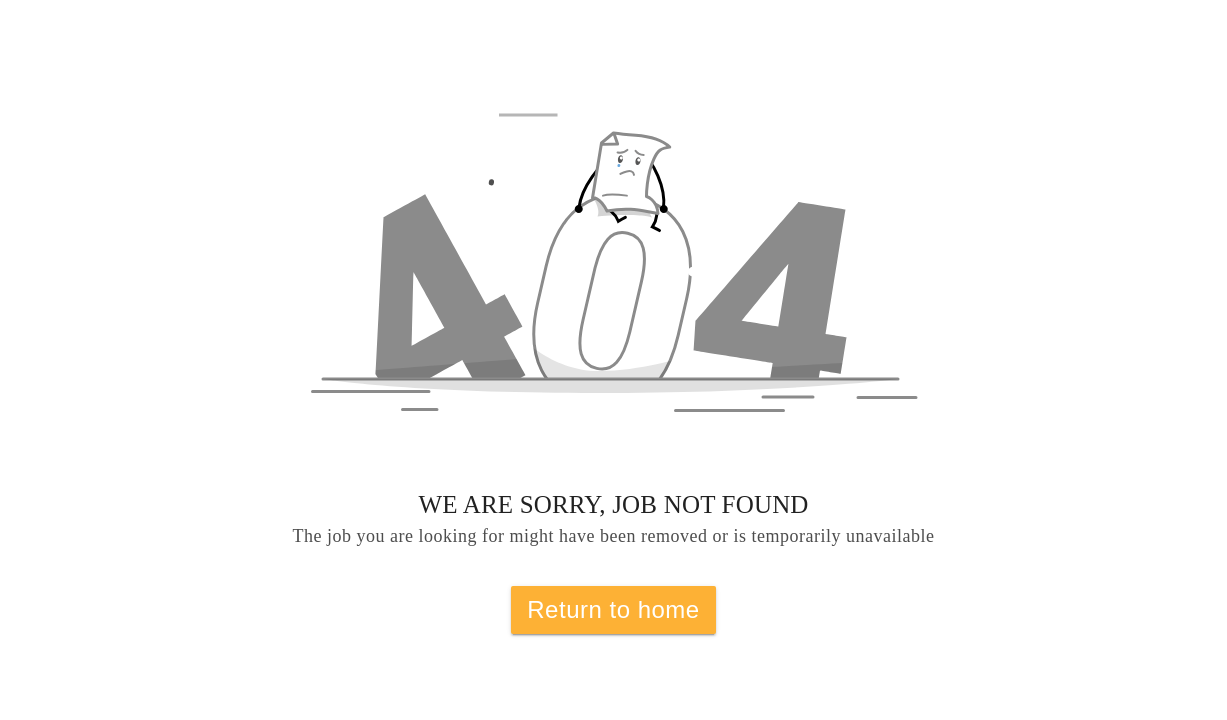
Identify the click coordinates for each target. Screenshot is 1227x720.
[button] (614, 286)
